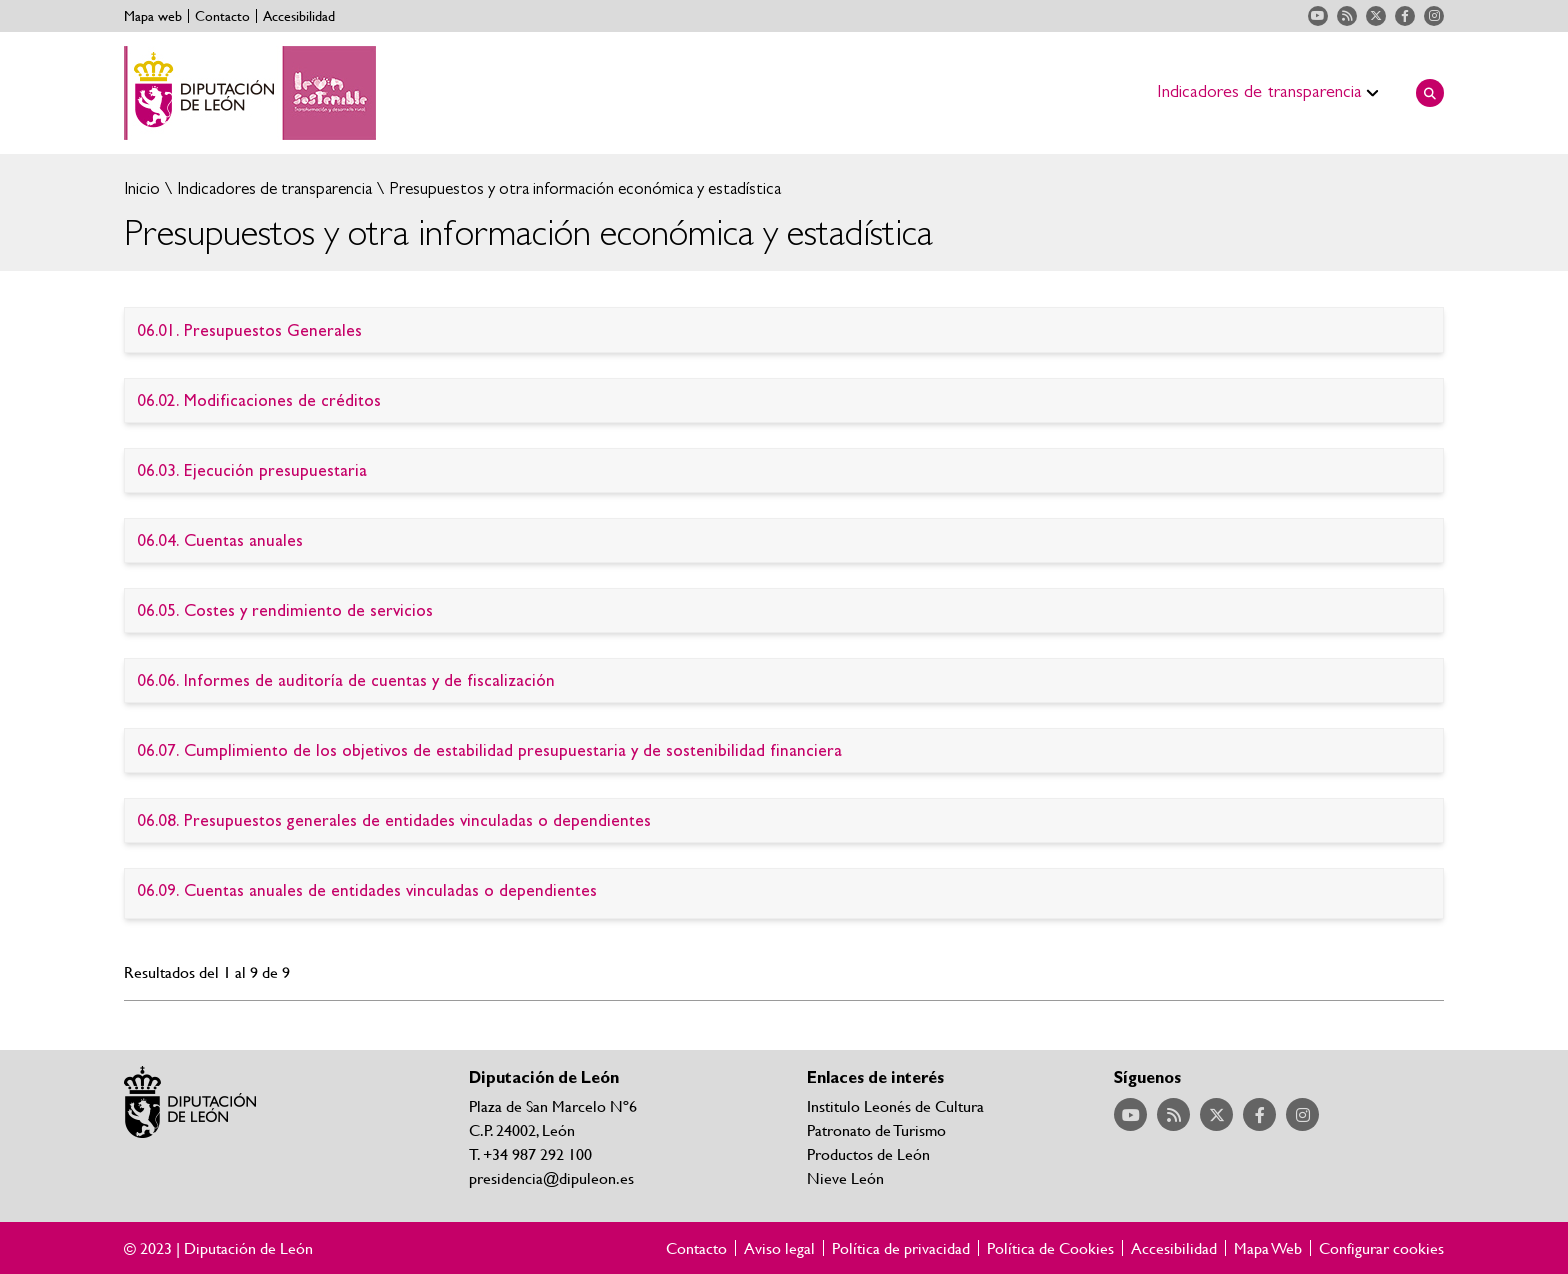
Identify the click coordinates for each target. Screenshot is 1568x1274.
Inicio (142, 188)
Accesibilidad (299, 16)
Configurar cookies (1381, 1248)
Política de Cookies (1050, 1248)
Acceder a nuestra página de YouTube (1318, 16)
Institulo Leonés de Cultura (895, 1105)
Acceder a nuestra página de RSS (1347, 16)
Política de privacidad (901, 1248)
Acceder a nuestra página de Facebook (1405, 16)
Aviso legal (779, 1248)
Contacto (222, 16)
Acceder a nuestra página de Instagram (1434, 16)
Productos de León (868, 1153)
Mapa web (153, 16)
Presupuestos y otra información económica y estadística (583, 188)
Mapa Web (1268, 1248)
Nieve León (845, 1177)
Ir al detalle (784, 330)
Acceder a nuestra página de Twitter (1376, 16)
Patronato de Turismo (876, 1129)
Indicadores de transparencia (272, 188)
